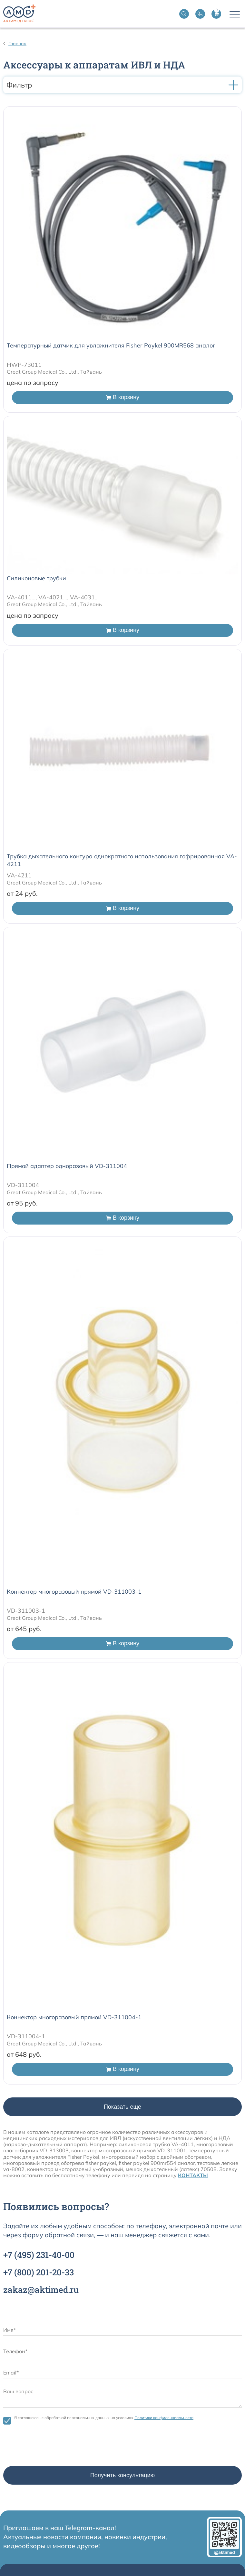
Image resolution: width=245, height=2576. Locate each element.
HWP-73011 (24, 364)
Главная (17, 44)
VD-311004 (23, 1185)
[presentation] (52, 2446)
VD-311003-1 (26, 1610)
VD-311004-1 (26, 2036)
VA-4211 (19, 875)
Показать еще (122, 2107)
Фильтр (122, 85)
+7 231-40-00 (38, 2254)
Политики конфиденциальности (163, 2417)
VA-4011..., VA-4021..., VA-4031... (53, 597)
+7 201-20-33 (38, 2272)
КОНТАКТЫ (193, 2175)
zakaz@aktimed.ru (41, 2289)
